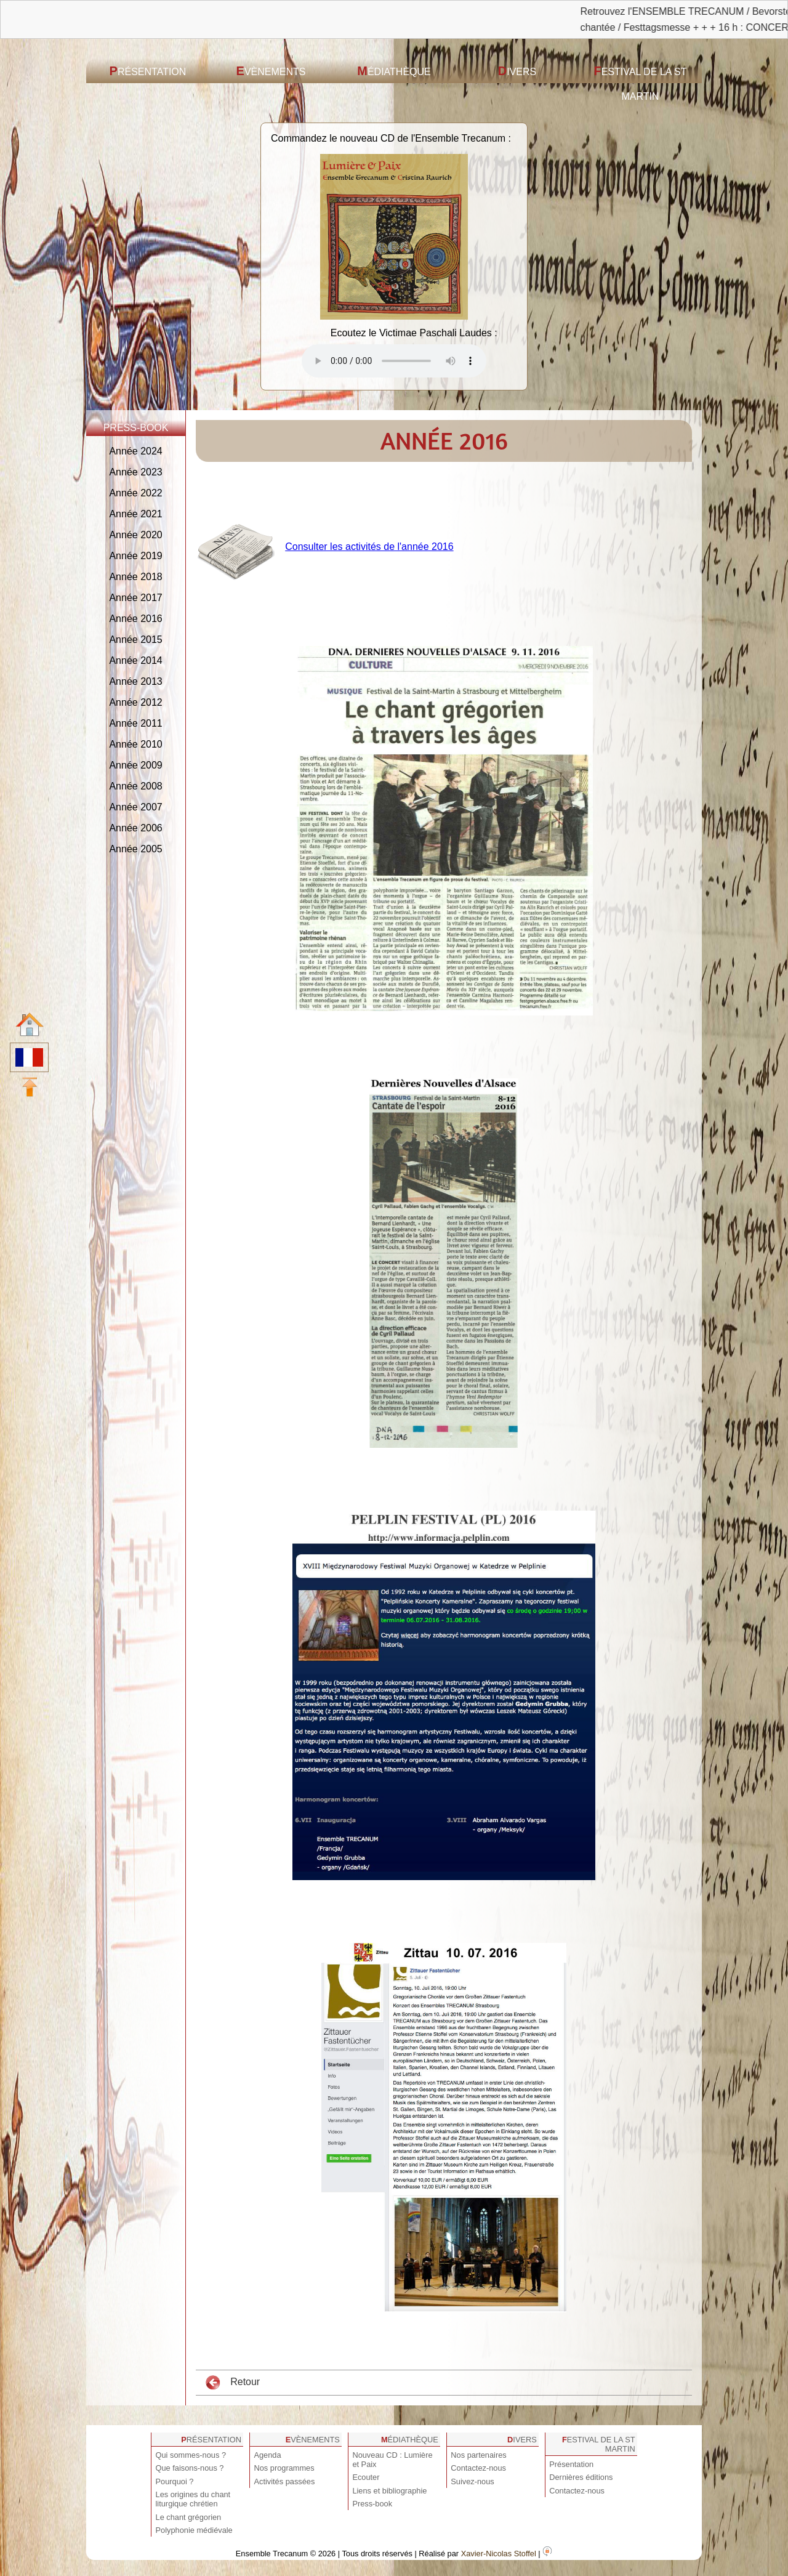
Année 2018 (135, 576)
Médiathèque (394, 71)
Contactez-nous (478, 2468)
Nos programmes (284, 2468)
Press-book (372, 2503)
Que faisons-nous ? (190, 2468)
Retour (233, 2382)
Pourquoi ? (175, 2481)
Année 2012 (135, 702)
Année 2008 (135, 786)
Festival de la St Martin (640, 83)
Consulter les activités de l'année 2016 (369, 546)
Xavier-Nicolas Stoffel (498, 2553)
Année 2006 (135, 828)
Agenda (267, 2455)
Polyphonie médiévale (194, 2530)
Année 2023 (135, 472)
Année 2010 (135, 744)
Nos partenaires (478, 2455)
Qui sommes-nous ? (191, 2455)
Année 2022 (135, 493)
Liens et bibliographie (389, 2490)
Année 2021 (135, 514)
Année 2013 (135, 681)
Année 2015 (135, 639)
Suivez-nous (472, 2481)
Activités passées (284, 2481)
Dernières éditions (581, 2477)
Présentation (148, 71)
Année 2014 (135, 660)
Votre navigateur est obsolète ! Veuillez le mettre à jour (394, 361)
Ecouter (365, 2477)
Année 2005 (135, 849)
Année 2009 (135, 765)
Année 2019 (135, 556)
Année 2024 (135, 451)
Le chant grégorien (189, 2517)
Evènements (271, 71)
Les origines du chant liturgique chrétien (193, 2499)
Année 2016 (135, 618)
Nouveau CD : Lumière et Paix (392, 2459)
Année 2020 (135, 535)
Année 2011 (135, 723)
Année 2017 (135, 597)
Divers (517, 71)
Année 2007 (135, 807)
